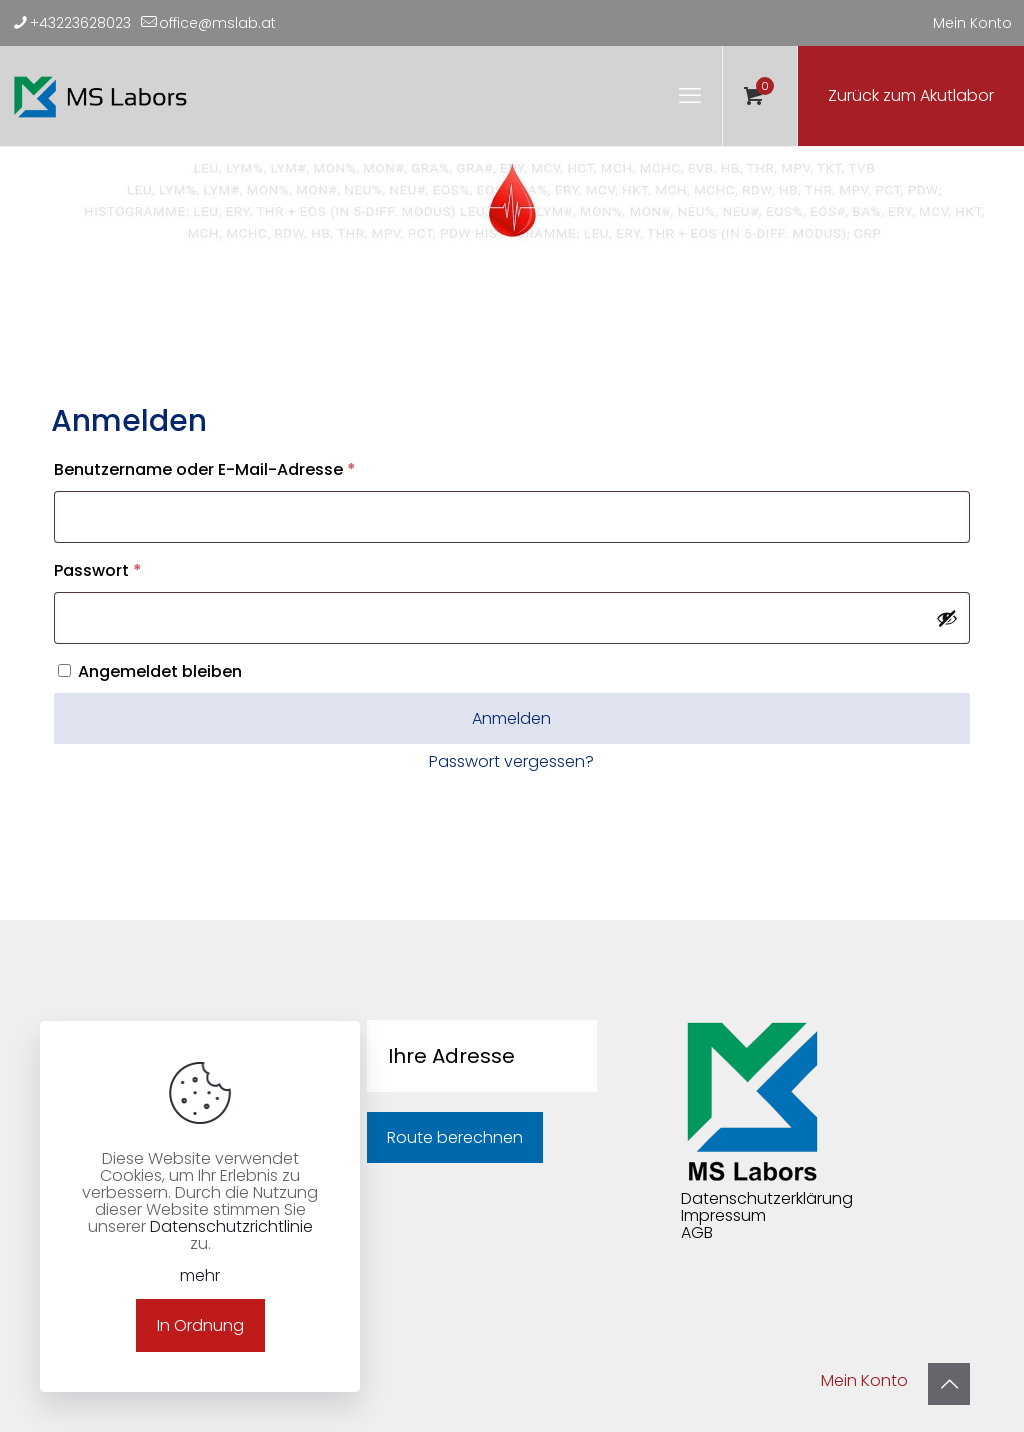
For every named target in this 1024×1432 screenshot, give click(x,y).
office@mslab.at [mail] (217, 23)
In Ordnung (200, 1325)
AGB (697, 1232)
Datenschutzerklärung (767, 1198)
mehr (200, 1275)
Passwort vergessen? (511, 761)
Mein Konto (972, 23)
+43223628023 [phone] (80, 23)
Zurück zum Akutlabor (911, 95)
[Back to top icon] (949, 1384)
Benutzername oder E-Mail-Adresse (250, 467)
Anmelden (511, 718)
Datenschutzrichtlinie (231, 1226)
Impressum (723, 1215)
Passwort (143, 568)
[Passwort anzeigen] (947, 618)
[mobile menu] (690, 96)
